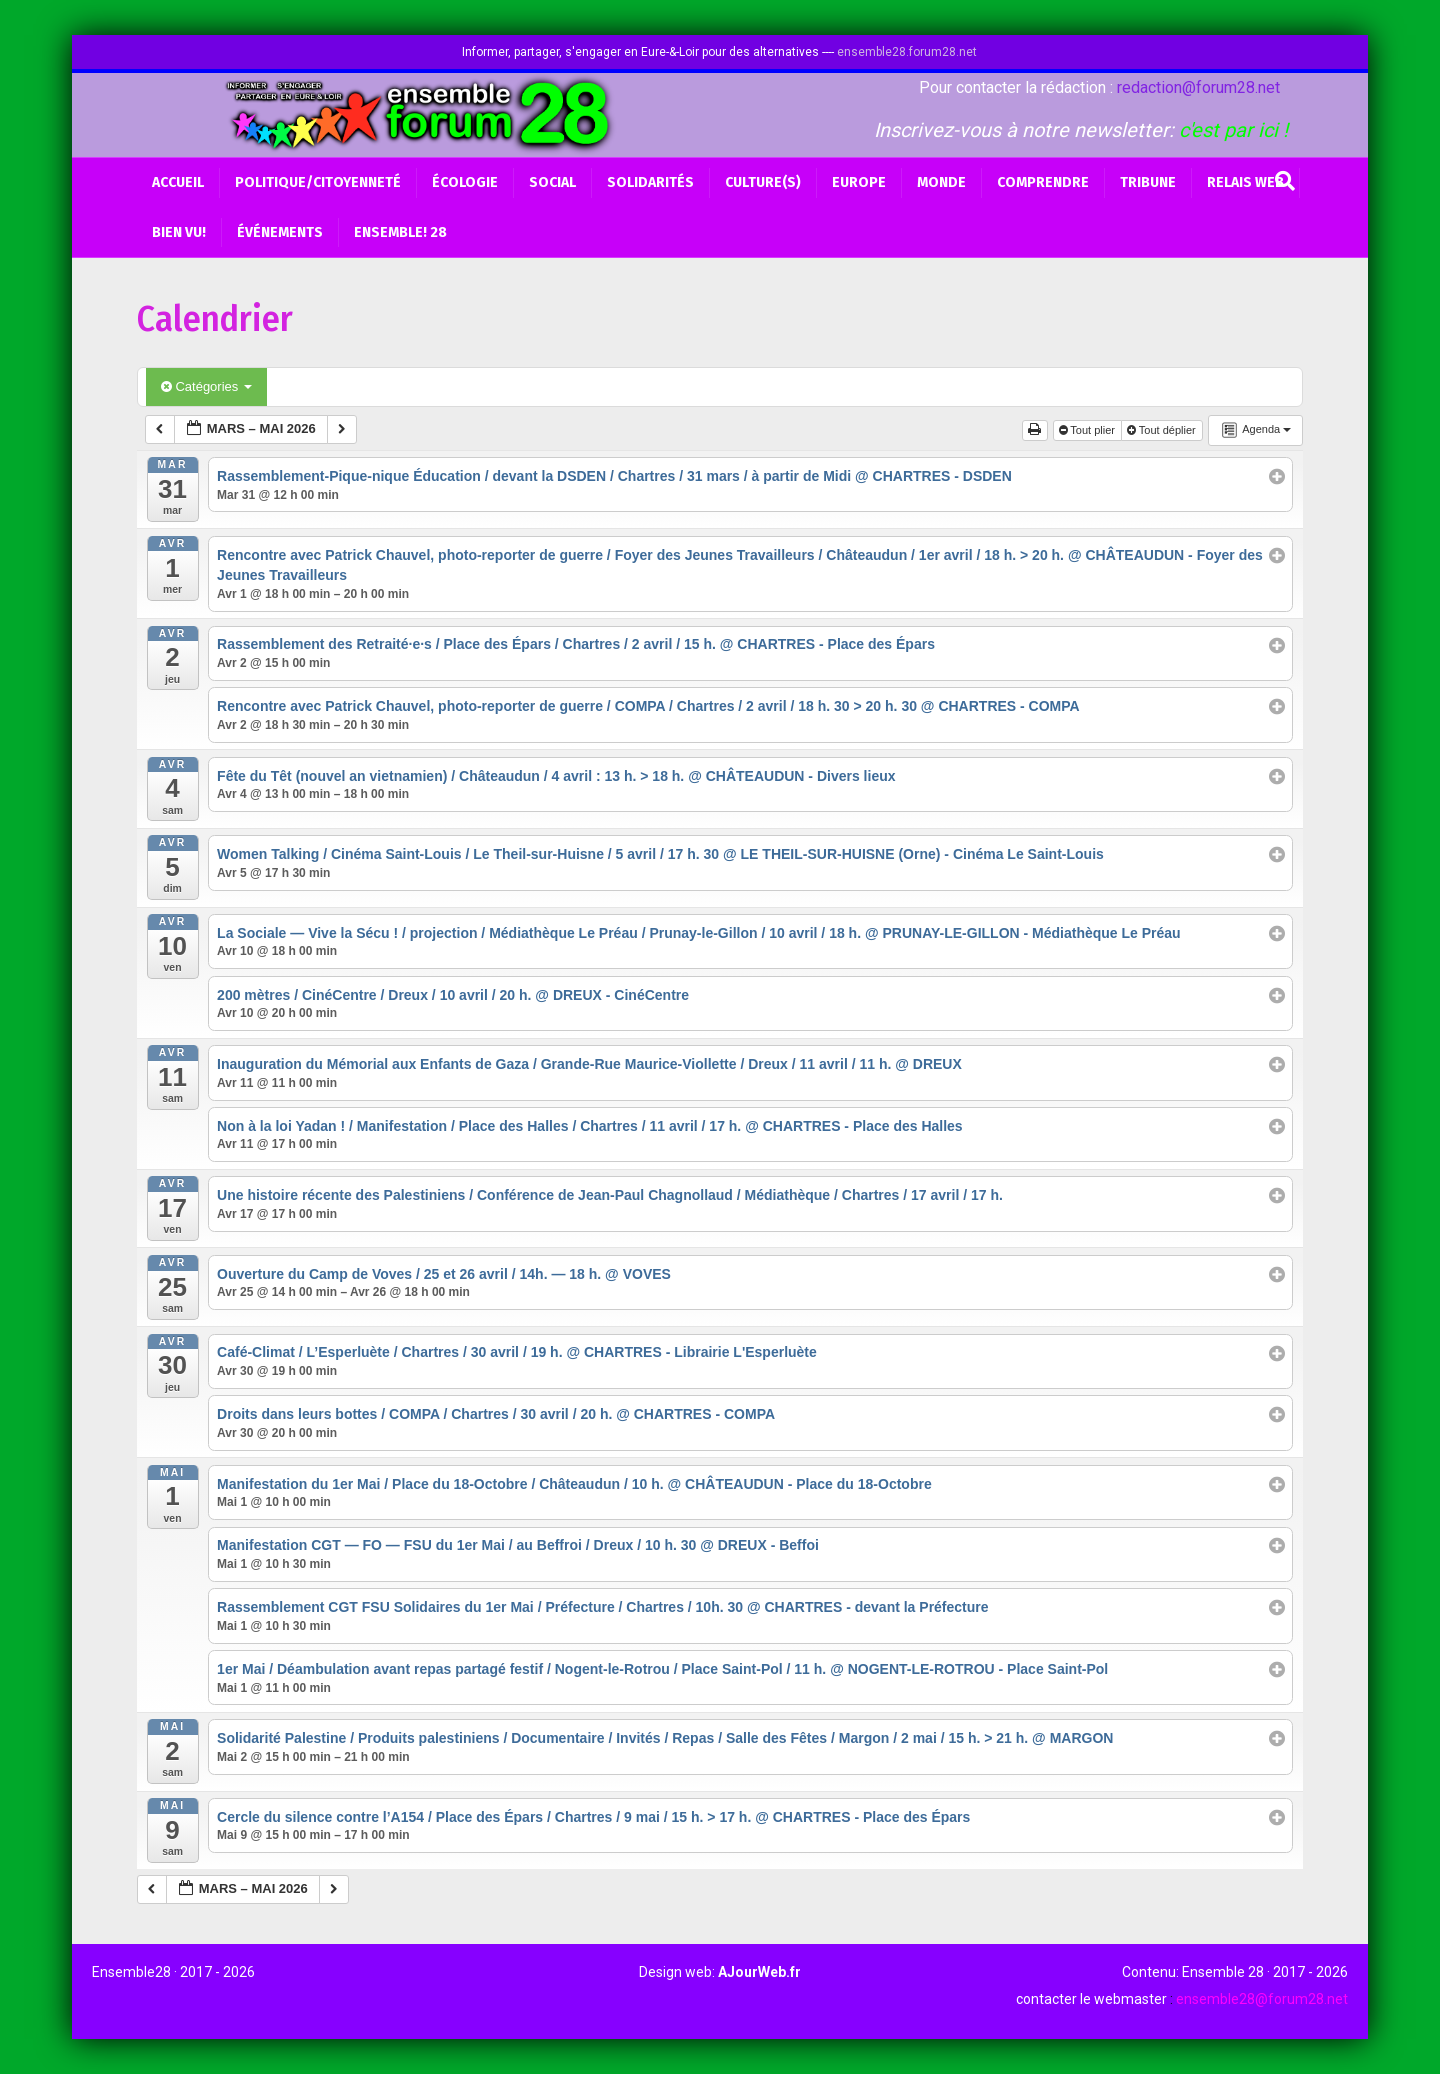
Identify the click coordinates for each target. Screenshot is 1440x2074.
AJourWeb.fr (759, 1972)
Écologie (465, 182)
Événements (280, 232)
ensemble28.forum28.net (907, 52)
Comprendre (1043, 182)
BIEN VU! (179, 232)
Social (552, 182)
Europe (859, 182)
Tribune (1148, 182)
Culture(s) (763, 182)
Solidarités (650, 182)
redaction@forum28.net (1198, 87)
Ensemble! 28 (400, 232)
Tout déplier (1163, 430)
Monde (941, 182)
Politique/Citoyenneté (318, 182)
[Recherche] (1285, 181)
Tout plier (1089, 430)
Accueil (178, 182)
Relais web (1245, 182)
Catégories (206, 386)
